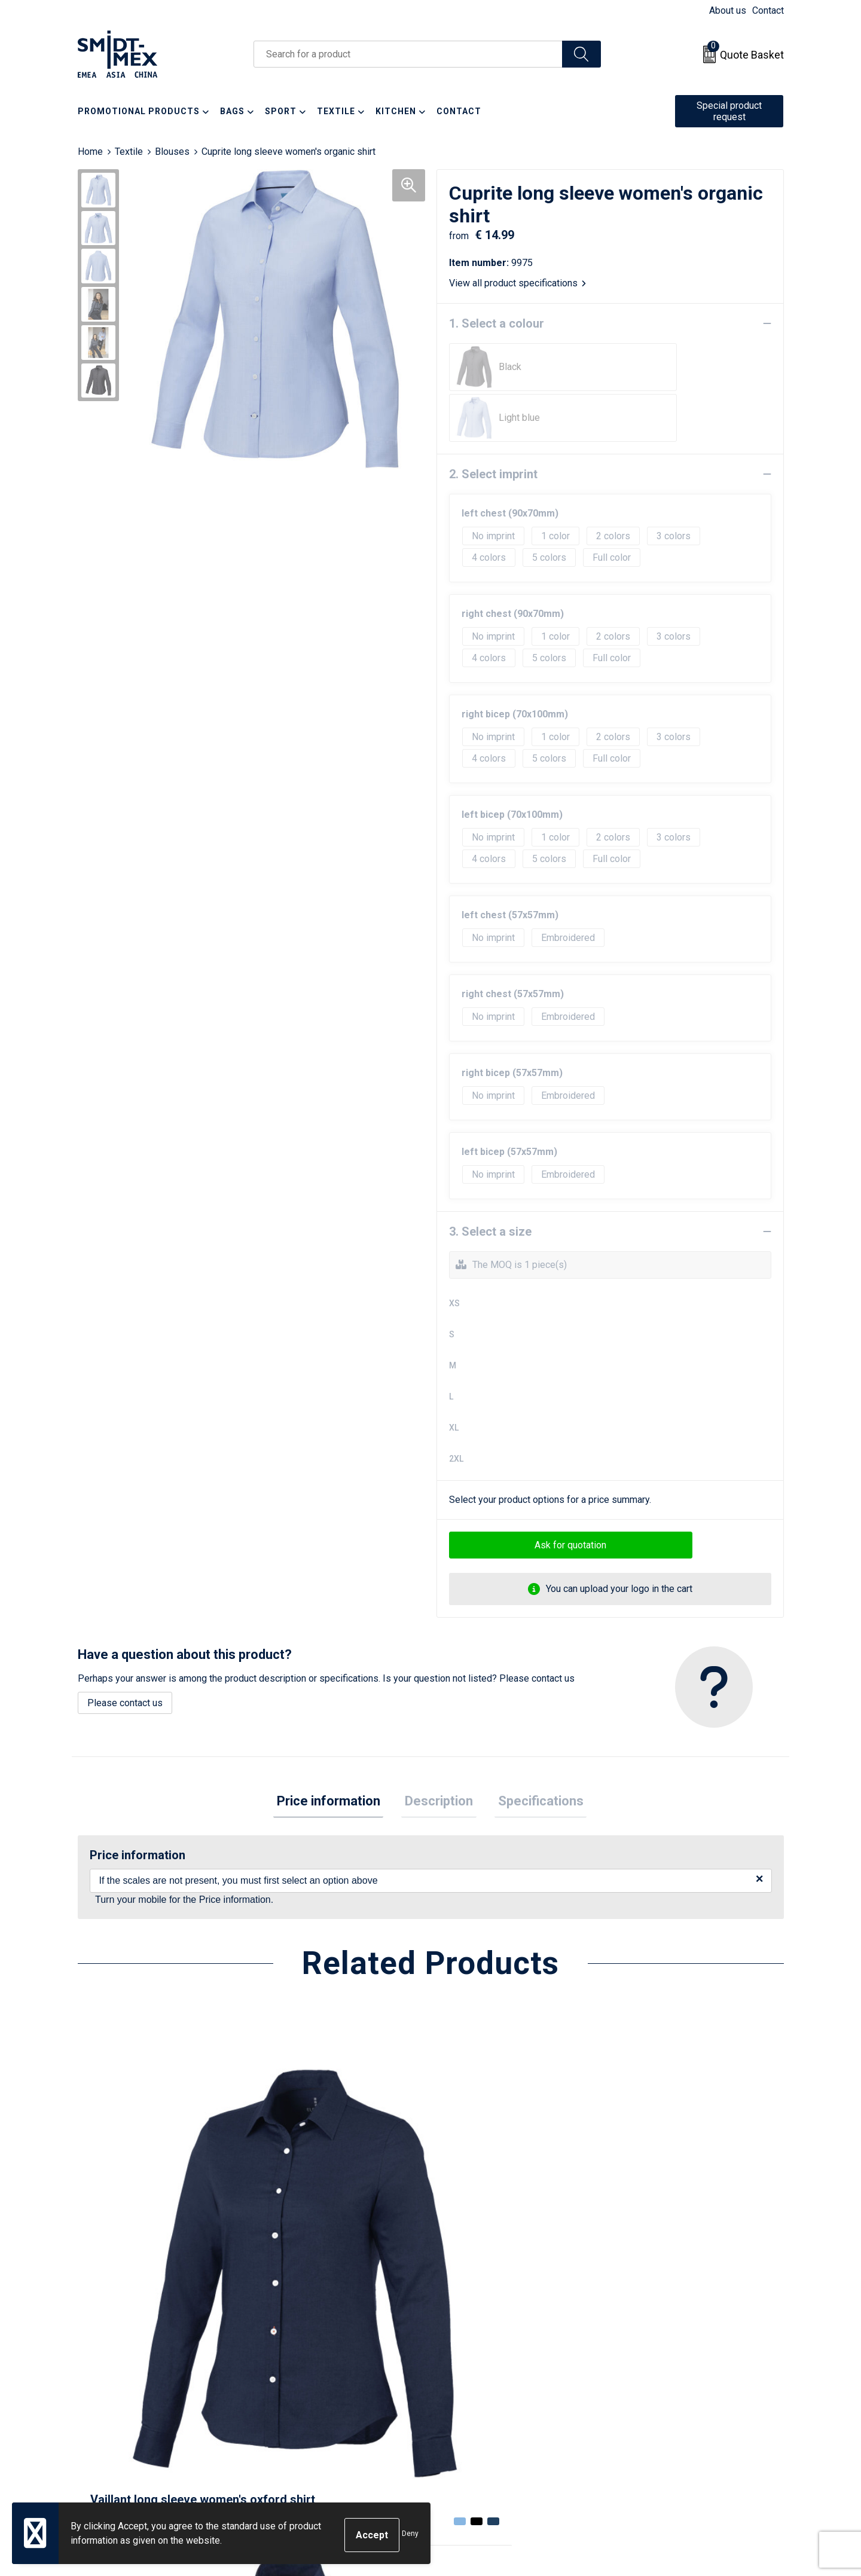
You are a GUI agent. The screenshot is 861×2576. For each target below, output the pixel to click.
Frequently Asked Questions (329, 2379)
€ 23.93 (121, 2232)
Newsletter (293, 2361)
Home (90, 151)
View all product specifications (517, 283)
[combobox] (408, 54)
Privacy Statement (658, 2379)
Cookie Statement (657, 2361)
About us (727, 10)
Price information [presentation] (335, 1751)
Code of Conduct (655, 2397)
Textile (129, 151)
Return (458, 2361)
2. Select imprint (493, 423)
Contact (768, 10)
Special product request (729, 111)
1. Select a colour (496, 323)
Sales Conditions (655, 2343)
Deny (410, 2535)
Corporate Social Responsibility (686, 2416)
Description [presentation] (439, 1751)
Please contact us (125, 1652)
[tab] (335, 1752)
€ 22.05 (474, 2232)
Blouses (172, 151)
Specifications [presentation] (533, 1751)
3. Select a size (490, 1181)
